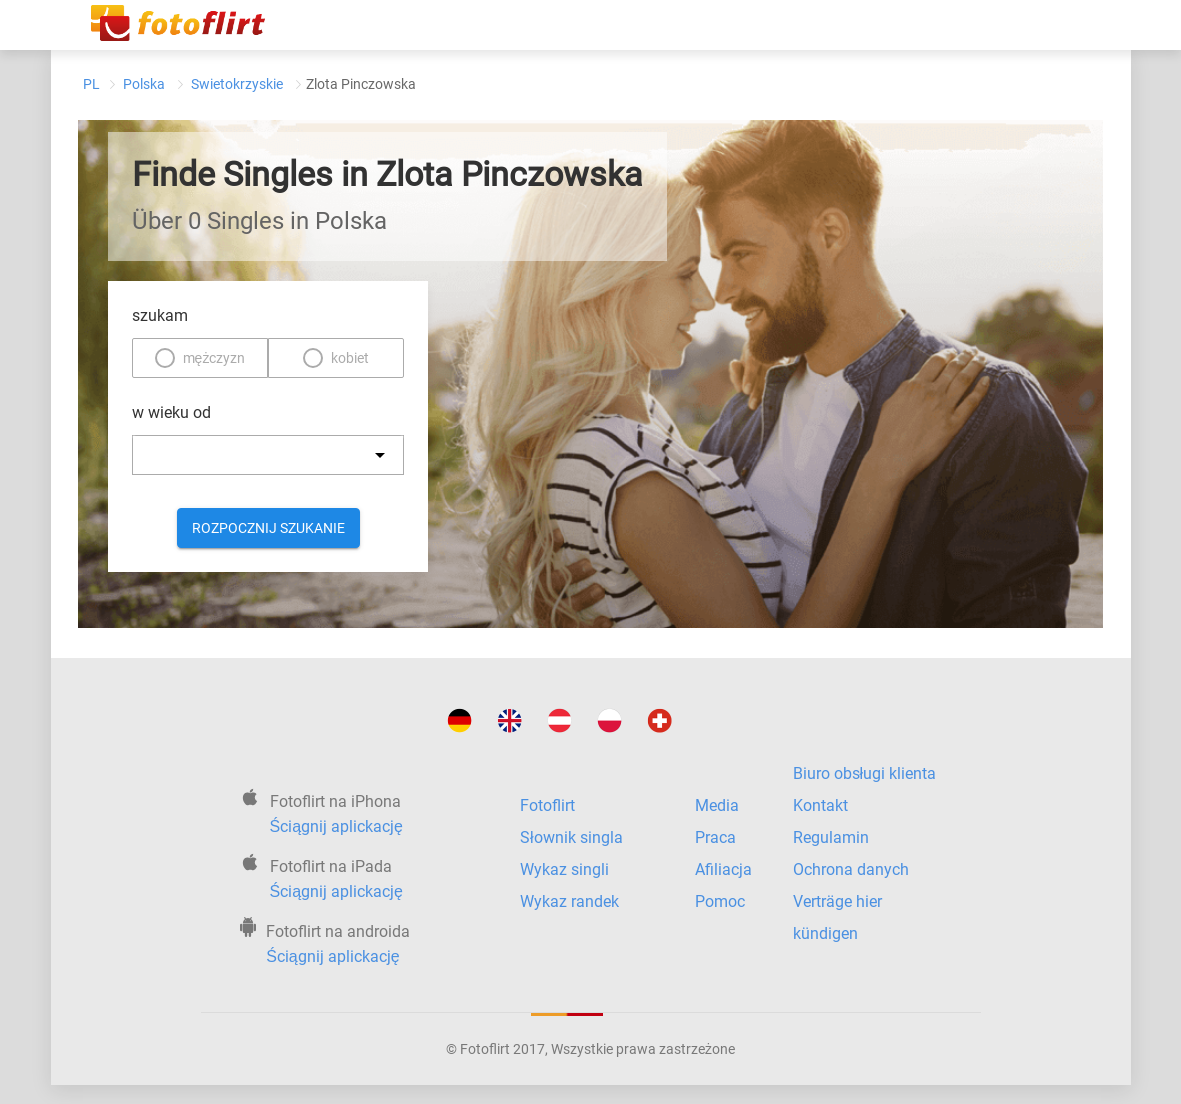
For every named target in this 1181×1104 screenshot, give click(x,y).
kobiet (350, 358)
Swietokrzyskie (237, 84)
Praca (715, 837)
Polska (144, 84)
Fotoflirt (547, 805)
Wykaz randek (569, 901)
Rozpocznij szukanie (268, 528)
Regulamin (831, 837)
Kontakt (820, 805)
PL (91, 84)
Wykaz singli (564, 869)
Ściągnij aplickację (336, 826)
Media (717, 805)
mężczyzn (214, 358)
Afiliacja (723, 869)
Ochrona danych (851, 869)
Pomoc (720, 901)
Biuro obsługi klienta (865, 773)
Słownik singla (571, 837)
